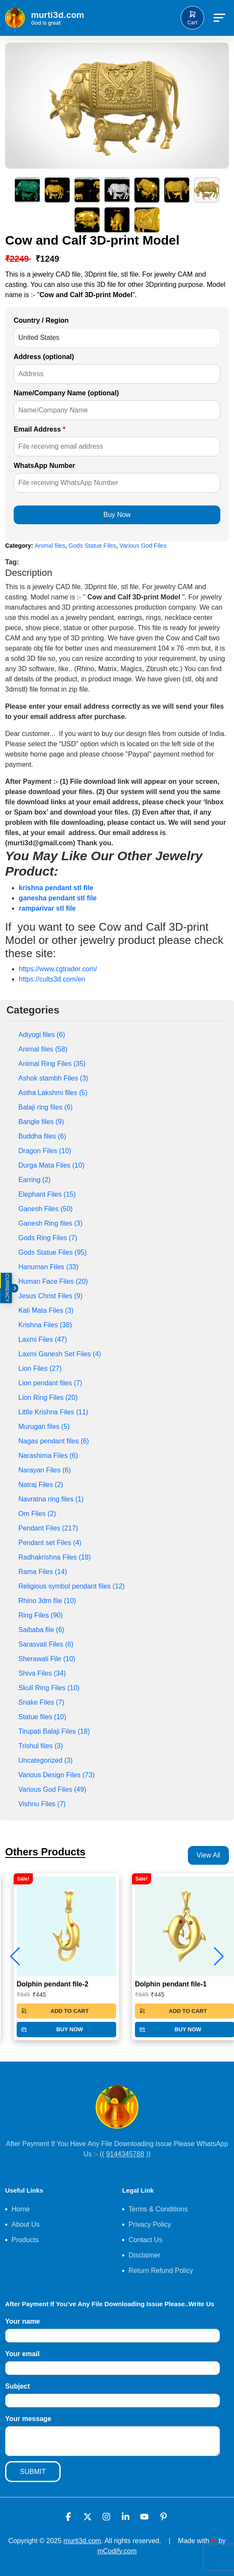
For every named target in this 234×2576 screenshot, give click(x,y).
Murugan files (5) (44, 1426)
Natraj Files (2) (40, 1484)
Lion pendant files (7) (50, 1383)
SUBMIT (33, 2471)
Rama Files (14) (42, 1571)
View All (208, 1855)
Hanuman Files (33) (48, 1266)
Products (25, 2239)
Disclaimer (145, 2255)
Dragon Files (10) (44, 1150)
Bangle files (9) (41, 1121)
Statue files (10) (42, 1716)
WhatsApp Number (44, 465)
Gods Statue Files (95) (52, 1252)
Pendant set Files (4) (50, 1542)
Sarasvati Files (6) (45, 1644)
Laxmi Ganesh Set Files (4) (59, 1354)
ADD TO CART (55, 2011)
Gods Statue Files (92, 545)
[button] (219, 1956)
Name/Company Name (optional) (66, 393)
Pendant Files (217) (48, 1528)
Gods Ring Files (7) (47, 1237)
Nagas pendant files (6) (53, 1441)
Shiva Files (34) (42, 1673)
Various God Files (143, 545)
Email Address (39, 429)
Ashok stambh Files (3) (53, 1078)
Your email (22, 2353)
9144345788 (125, 2154)
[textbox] (117, 749)
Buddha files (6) (42, 1136)
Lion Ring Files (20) (48, 1397)
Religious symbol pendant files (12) (71, 1586)
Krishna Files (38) (45, 1325)
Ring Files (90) (40, 1615)
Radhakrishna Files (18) (54, 1557)
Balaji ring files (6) (45, 1107)
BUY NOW (52, 2029)
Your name (22, 2321)
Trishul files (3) (40, 1745)
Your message (28, 2418)
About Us (26, 2224)
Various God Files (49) (52, 1789)
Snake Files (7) (41, 1702)
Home (21, 2209)
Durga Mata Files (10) (51, 1165)
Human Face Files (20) (53, 1281)
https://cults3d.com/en (52, 979)
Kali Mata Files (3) (45, 1310)
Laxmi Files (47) (42, 1339)
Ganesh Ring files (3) (50, 1223)
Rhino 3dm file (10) (47, 1600)
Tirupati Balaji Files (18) (54, 1731)
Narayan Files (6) (44, 1470)
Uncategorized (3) (45, 1760)
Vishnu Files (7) (42, 1804)
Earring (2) (34, 1179)
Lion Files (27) (39, 1368)
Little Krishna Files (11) (53, 1412)
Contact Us (145, 2239)
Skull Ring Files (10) (48, 1687)
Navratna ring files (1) (51, 1499)
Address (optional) (44, 356)
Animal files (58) (42, 1049)
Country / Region (41, 320)
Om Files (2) (37, 1513)
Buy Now (117, 514)
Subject (17, 2386)
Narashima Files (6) (48, 1455)
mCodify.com (117, 2551)
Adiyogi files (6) (41, 1034)
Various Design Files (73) (56, 1775)
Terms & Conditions (158, 2209)
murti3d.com (82, 2540)
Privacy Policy (150, 2224)
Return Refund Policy (161, 2270)
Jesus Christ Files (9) (50, 1296)
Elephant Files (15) (47, 1194)
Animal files (50, 545)
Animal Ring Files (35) (51, 1063)
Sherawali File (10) (46, 1658)
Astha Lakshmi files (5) (53, 1092)
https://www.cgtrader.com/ (58, 969)
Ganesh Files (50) (45, 1208)
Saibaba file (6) (41, 1629)
